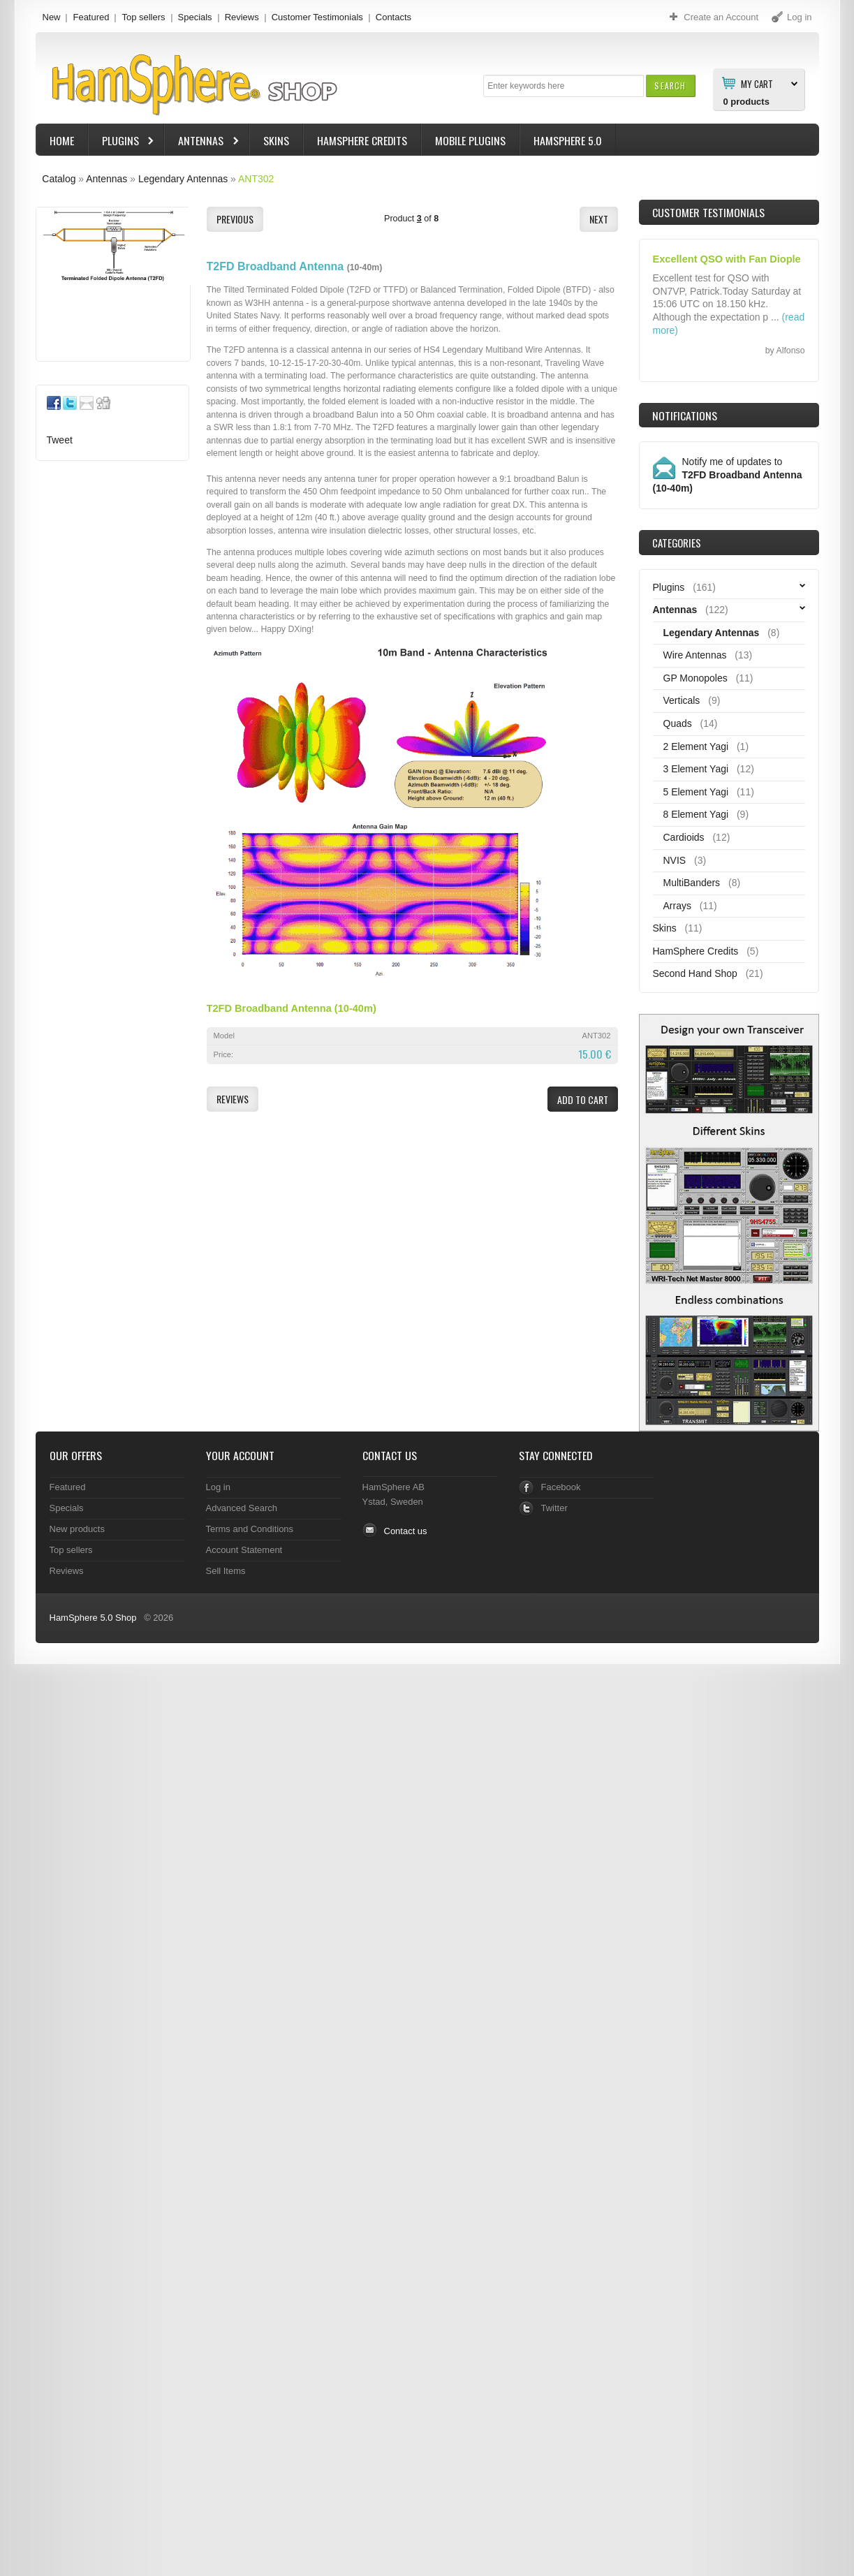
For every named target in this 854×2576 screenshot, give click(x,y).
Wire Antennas (695, 655)
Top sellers (143, 17)
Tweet (60, 440)
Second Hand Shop (695, 973)
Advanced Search (242, 1508)
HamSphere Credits (362, 140)
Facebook (561, 1487)
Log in (218, 1487)
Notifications (684, 415)
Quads (677, 723)
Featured (91, 17)
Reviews (242, 17)
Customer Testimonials (317, 17)
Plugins (122, 142)
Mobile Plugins (470, 140)
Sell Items (226, 1571)
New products (77, 1529)
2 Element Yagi (696, 746)
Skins (276, 140)
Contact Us (389, 1455)
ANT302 (256, 178)
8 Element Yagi (696, 814)
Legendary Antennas (183, 178)
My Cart (757, 83)
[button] (670, 85)
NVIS (674, 860)
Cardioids (684, 837)
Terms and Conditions (250, 1529)
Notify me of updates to (727, 475)
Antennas (202, 142)
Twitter (554, 1508)
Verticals (681, 700)
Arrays (677, 905)
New (52, 17)
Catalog (58, 178)
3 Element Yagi (696, 768)
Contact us (405, 1531)
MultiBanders (692, 882)
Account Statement (244, 1550)
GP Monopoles (695, 678)
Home (62, 140)
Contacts (393, 17)
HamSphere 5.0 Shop (93, 1617)
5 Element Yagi (696, 791)
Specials (195, 17)
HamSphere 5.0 (567, 140)
